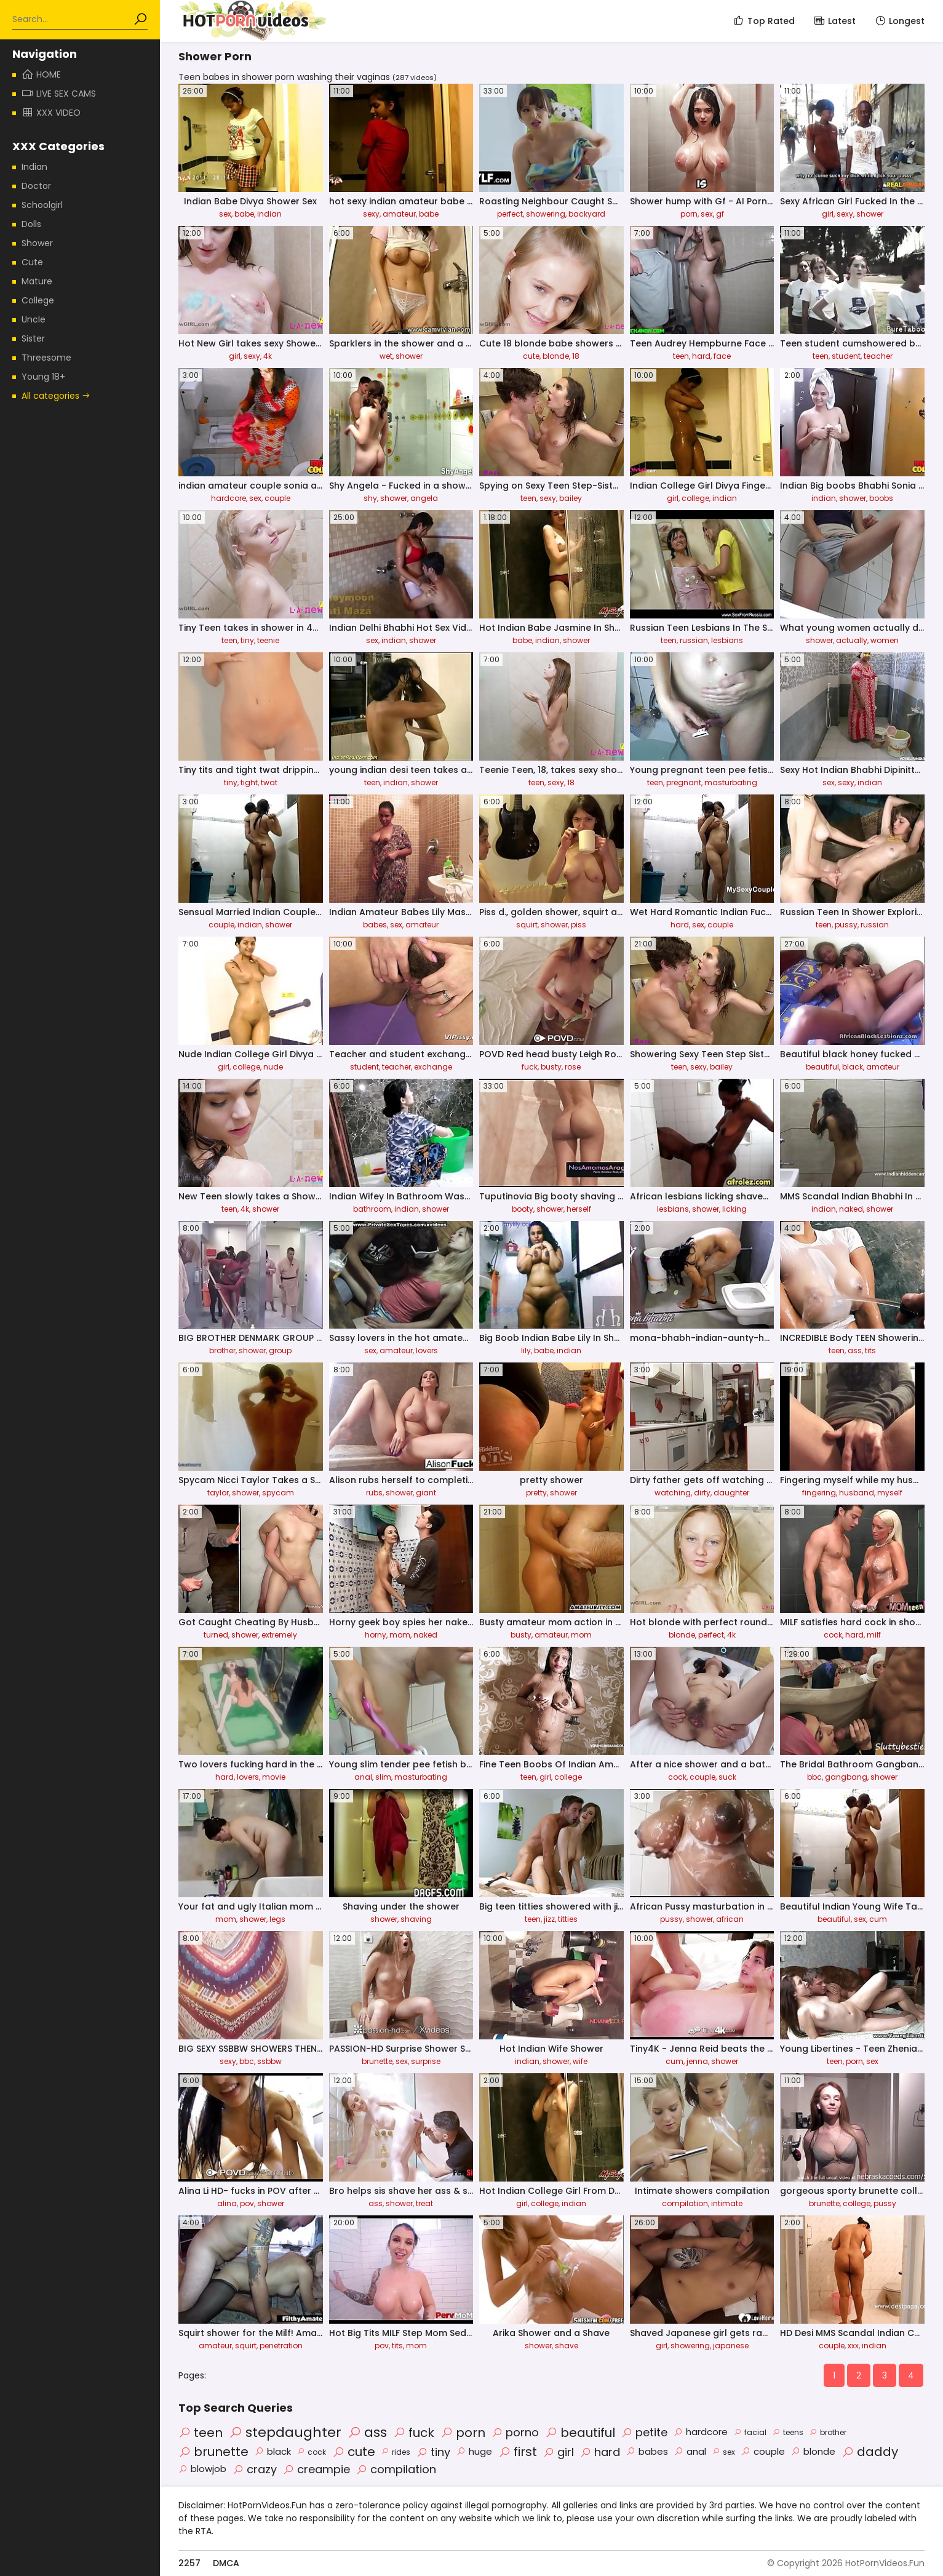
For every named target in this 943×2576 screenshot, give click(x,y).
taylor (218, 1492)
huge (474, 2451)
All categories (56, 396)
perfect (510, 214)
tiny (247, 640)
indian (269, 214)
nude (273, 1067)
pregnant (683, 782)
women (884, 640)
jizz (549, 1919)
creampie (316, 2469)
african (730, 1919)
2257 (189, 2563)
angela (424, 498)
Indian (34, 167)
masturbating (730, 782)
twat (269, 782)
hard (701, 356)
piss (578, 924)
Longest (899, 21)
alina (227, 2203)
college (695, 498)
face (722, 356)
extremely (279, 1635)
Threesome (46, 357)
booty (522, 1209)
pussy (846, 924)
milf (874, 1635)
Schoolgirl (42, 205)
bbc (814, 1777)
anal (363, 1777)
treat (424, 2203)
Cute (32, 262)
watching (673, 1492)
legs (277, 1919)
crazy (255, 2469)
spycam (278, 1492)
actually (851, 640)
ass (855, 1350)
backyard (586, 214)
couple (277, 498)
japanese (731, 2345)
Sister (33, 338)
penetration (281, 2345)
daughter (731, 1492)
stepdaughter (285, 2432)
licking (734, 1209)
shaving (416, 1919)
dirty (702, 1492)
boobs (881, 498)
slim (383, 1777)
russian (694, 640)
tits (870, 1350)
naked (851, 1209)
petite (644, 2432)
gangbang (846, 1777)
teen (681, 356)
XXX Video (51, 112)
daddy (870, 2451)
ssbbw (269, 2061)
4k (267, 356)
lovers (427, 1350)
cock (833, 1635)
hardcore (228, 498)
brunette (377, 2061)
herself (579, 1209)
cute (531, 356)
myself (889, 1492)
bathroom (372, 1209)
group (280, 1350)
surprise (425, 2061)
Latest (834, 21)
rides (395, 2452)
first (517, 2451)
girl (828, 214)
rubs (374, 1492)
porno (515, 2432)
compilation (685, 2203)
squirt (527, 924)
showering (545, 214)
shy (370, 498)
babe (244, 214)
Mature (37, 281)
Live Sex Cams (59, 93)
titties (568, 1919)
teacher (878, 356)
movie (273, 1777)
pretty (536, 1492)
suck (727, 1777)
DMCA (226, 2563)
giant (426, 1492)
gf (720, 214)
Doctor (36, 186)
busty (551, 1067)
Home (41, 74)
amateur (399, 214)
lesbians (727, 640)
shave (566, 2345)
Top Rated (764, 21)
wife (580, 2061)
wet (386, 356)
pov (247, 2203)
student (846, 356)
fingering (819, 1492)
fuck (530, 1067)
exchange (433, 1067)
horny (375, 1635)
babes (375, 924)
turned (216, 1635)
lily (526, 1350)
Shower (37, 243)
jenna (697, 2061)
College (38, 300)
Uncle (34, 319)
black (852, 1067)
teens (788, 2432)
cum (878, 1919)
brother (222, 1350)
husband (856, 1492)
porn (689, 214)
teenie (268, 640)
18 (575, 356)
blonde (556, 356)
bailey (570, 498)
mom (399, 1635)
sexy (371, 214)
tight (249, 782)
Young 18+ (43, 376)
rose (573, 1067)
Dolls (31, 224)
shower (869, 214)
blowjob (202, 2468)
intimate (726, 2203)
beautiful (822, 1067)
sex (225, 214)
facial (750, 2432)
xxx (853, 2345)
